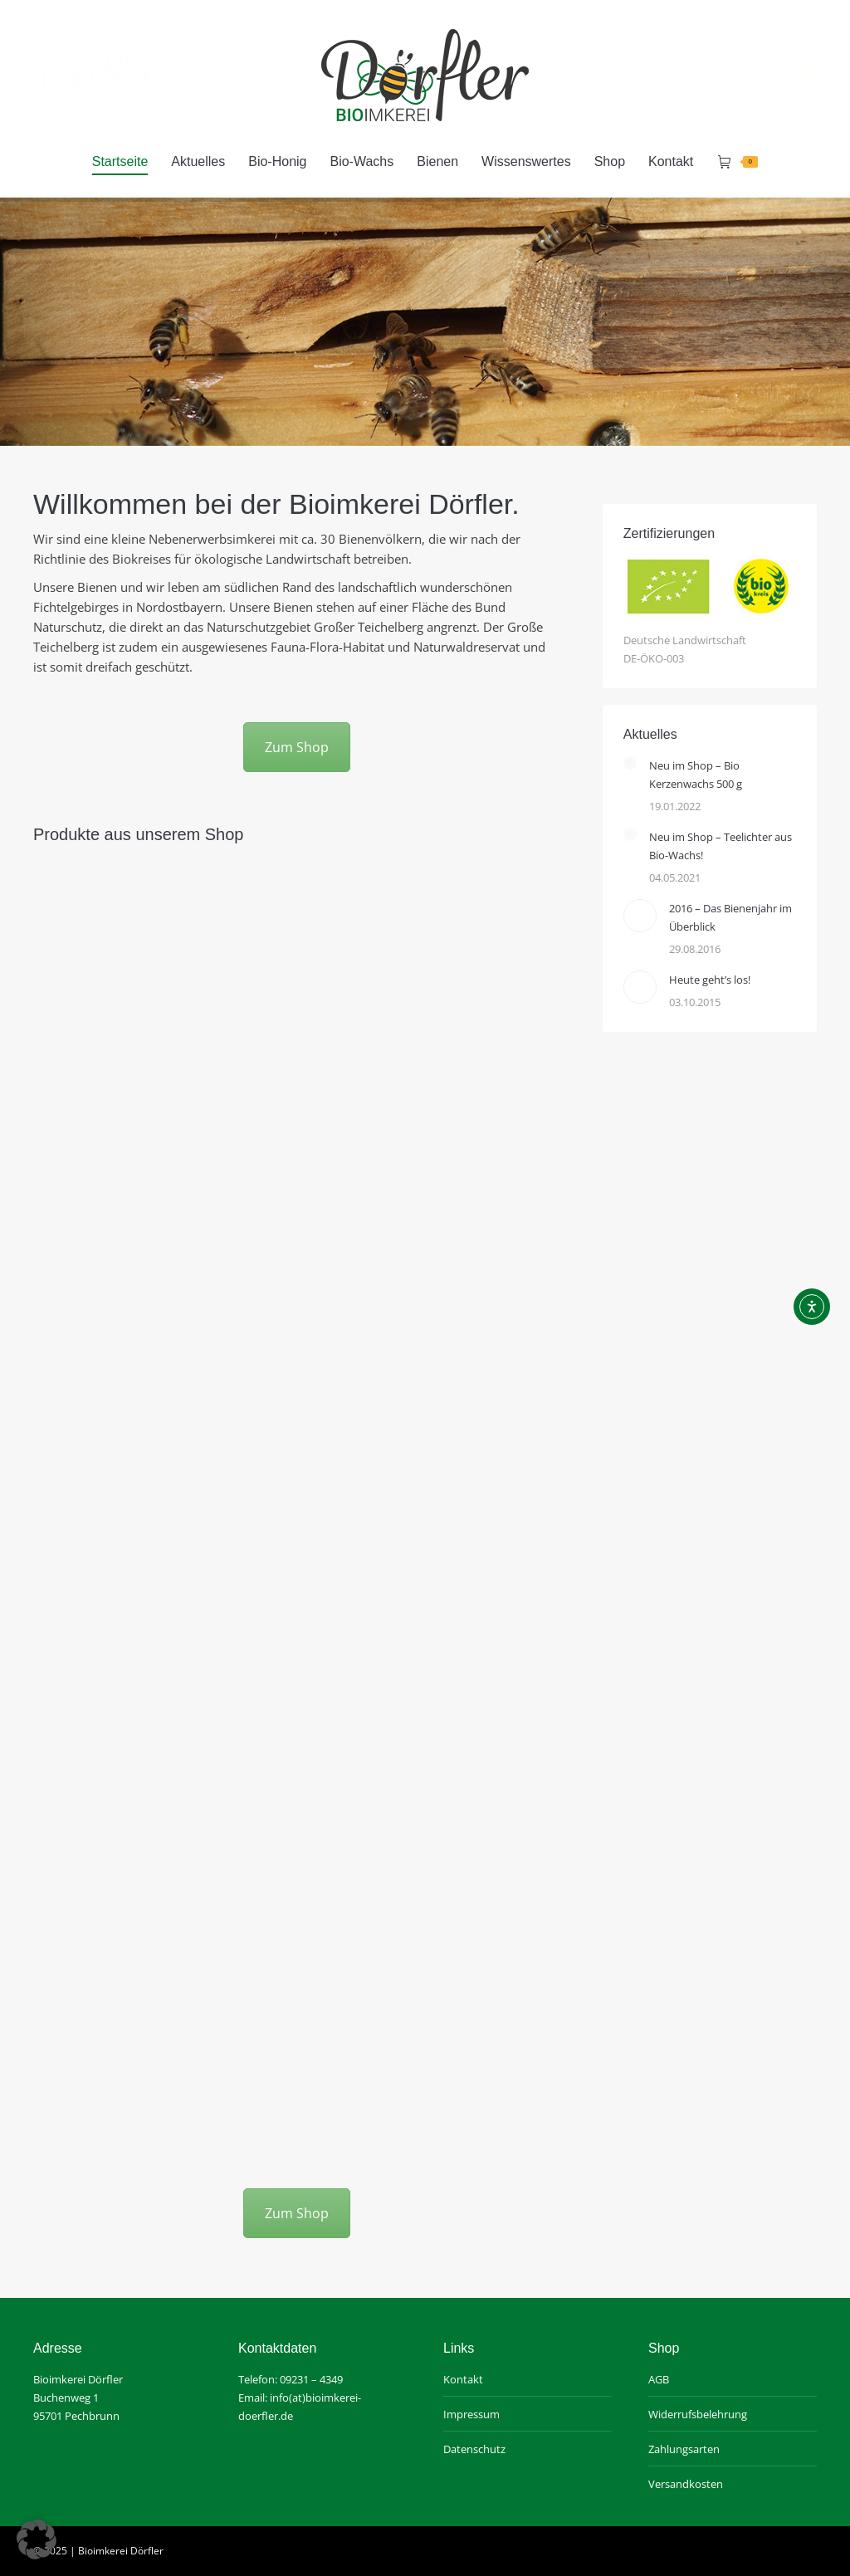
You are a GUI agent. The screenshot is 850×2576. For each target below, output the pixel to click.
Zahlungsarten (684, 2449)
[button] (36, 2539)
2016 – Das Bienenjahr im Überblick (730, 917)
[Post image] (630, 763)
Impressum (471, 2414)
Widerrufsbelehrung (697, 2414)
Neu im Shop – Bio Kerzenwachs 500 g (695, 774)
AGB (658, 2379)
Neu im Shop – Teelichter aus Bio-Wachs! (720, 846)
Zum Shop (297, 747)
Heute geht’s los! (709, 979)
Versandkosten (685, 2483)
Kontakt (463, 2379)
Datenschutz (474, 2449)
